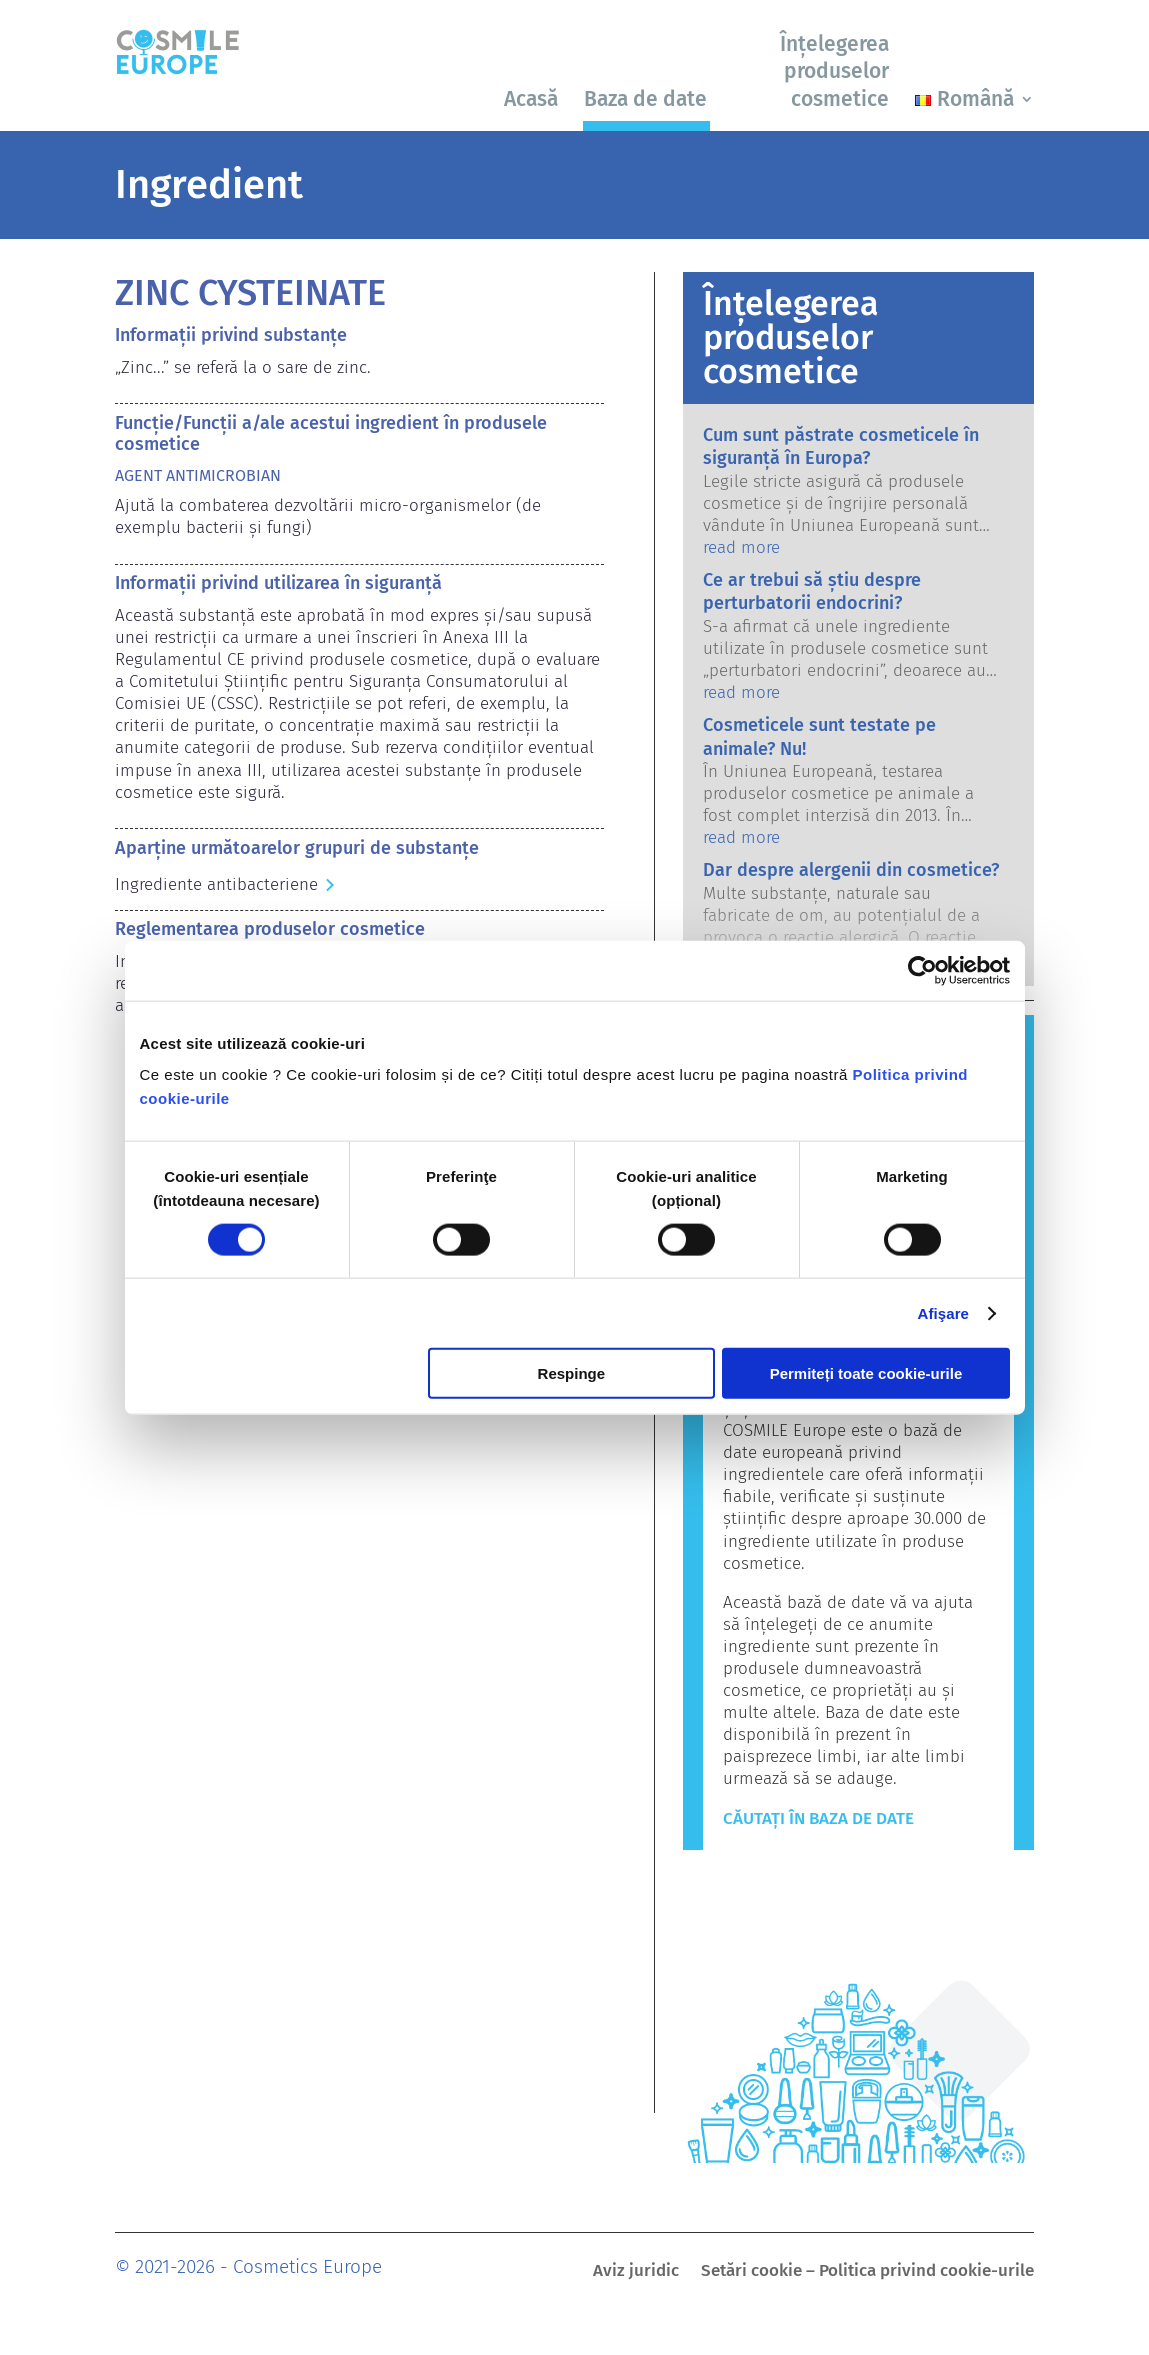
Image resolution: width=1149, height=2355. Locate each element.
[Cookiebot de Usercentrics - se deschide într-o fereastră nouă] (922, 970)
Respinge (572, 1373)
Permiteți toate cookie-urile (866, 1373)
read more (741, 547)
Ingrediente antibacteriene (216, 884)
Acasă (531, 99)
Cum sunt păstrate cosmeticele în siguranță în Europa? (841, 446)
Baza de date (645, 99)
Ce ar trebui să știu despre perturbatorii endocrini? (812, 591)
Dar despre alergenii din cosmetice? (851, 870)
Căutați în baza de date (818, 1818)
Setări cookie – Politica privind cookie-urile (867, 2272)
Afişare (944, 1312)
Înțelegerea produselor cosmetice (834, 71)
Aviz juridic (636, 2272)
